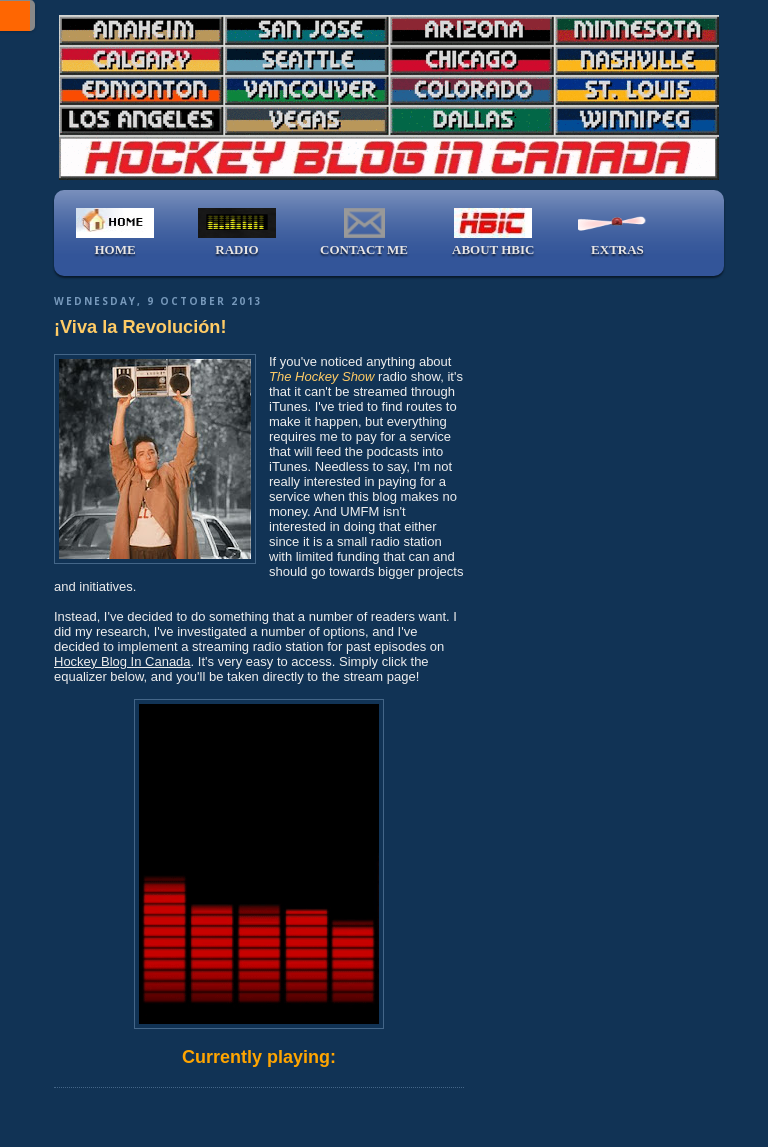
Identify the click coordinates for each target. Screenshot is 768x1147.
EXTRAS (617, 232)
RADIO (237, 232)
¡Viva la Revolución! (140, 327)
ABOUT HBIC (493, 232)
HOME (115, 232)
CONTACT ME (364, 232)
